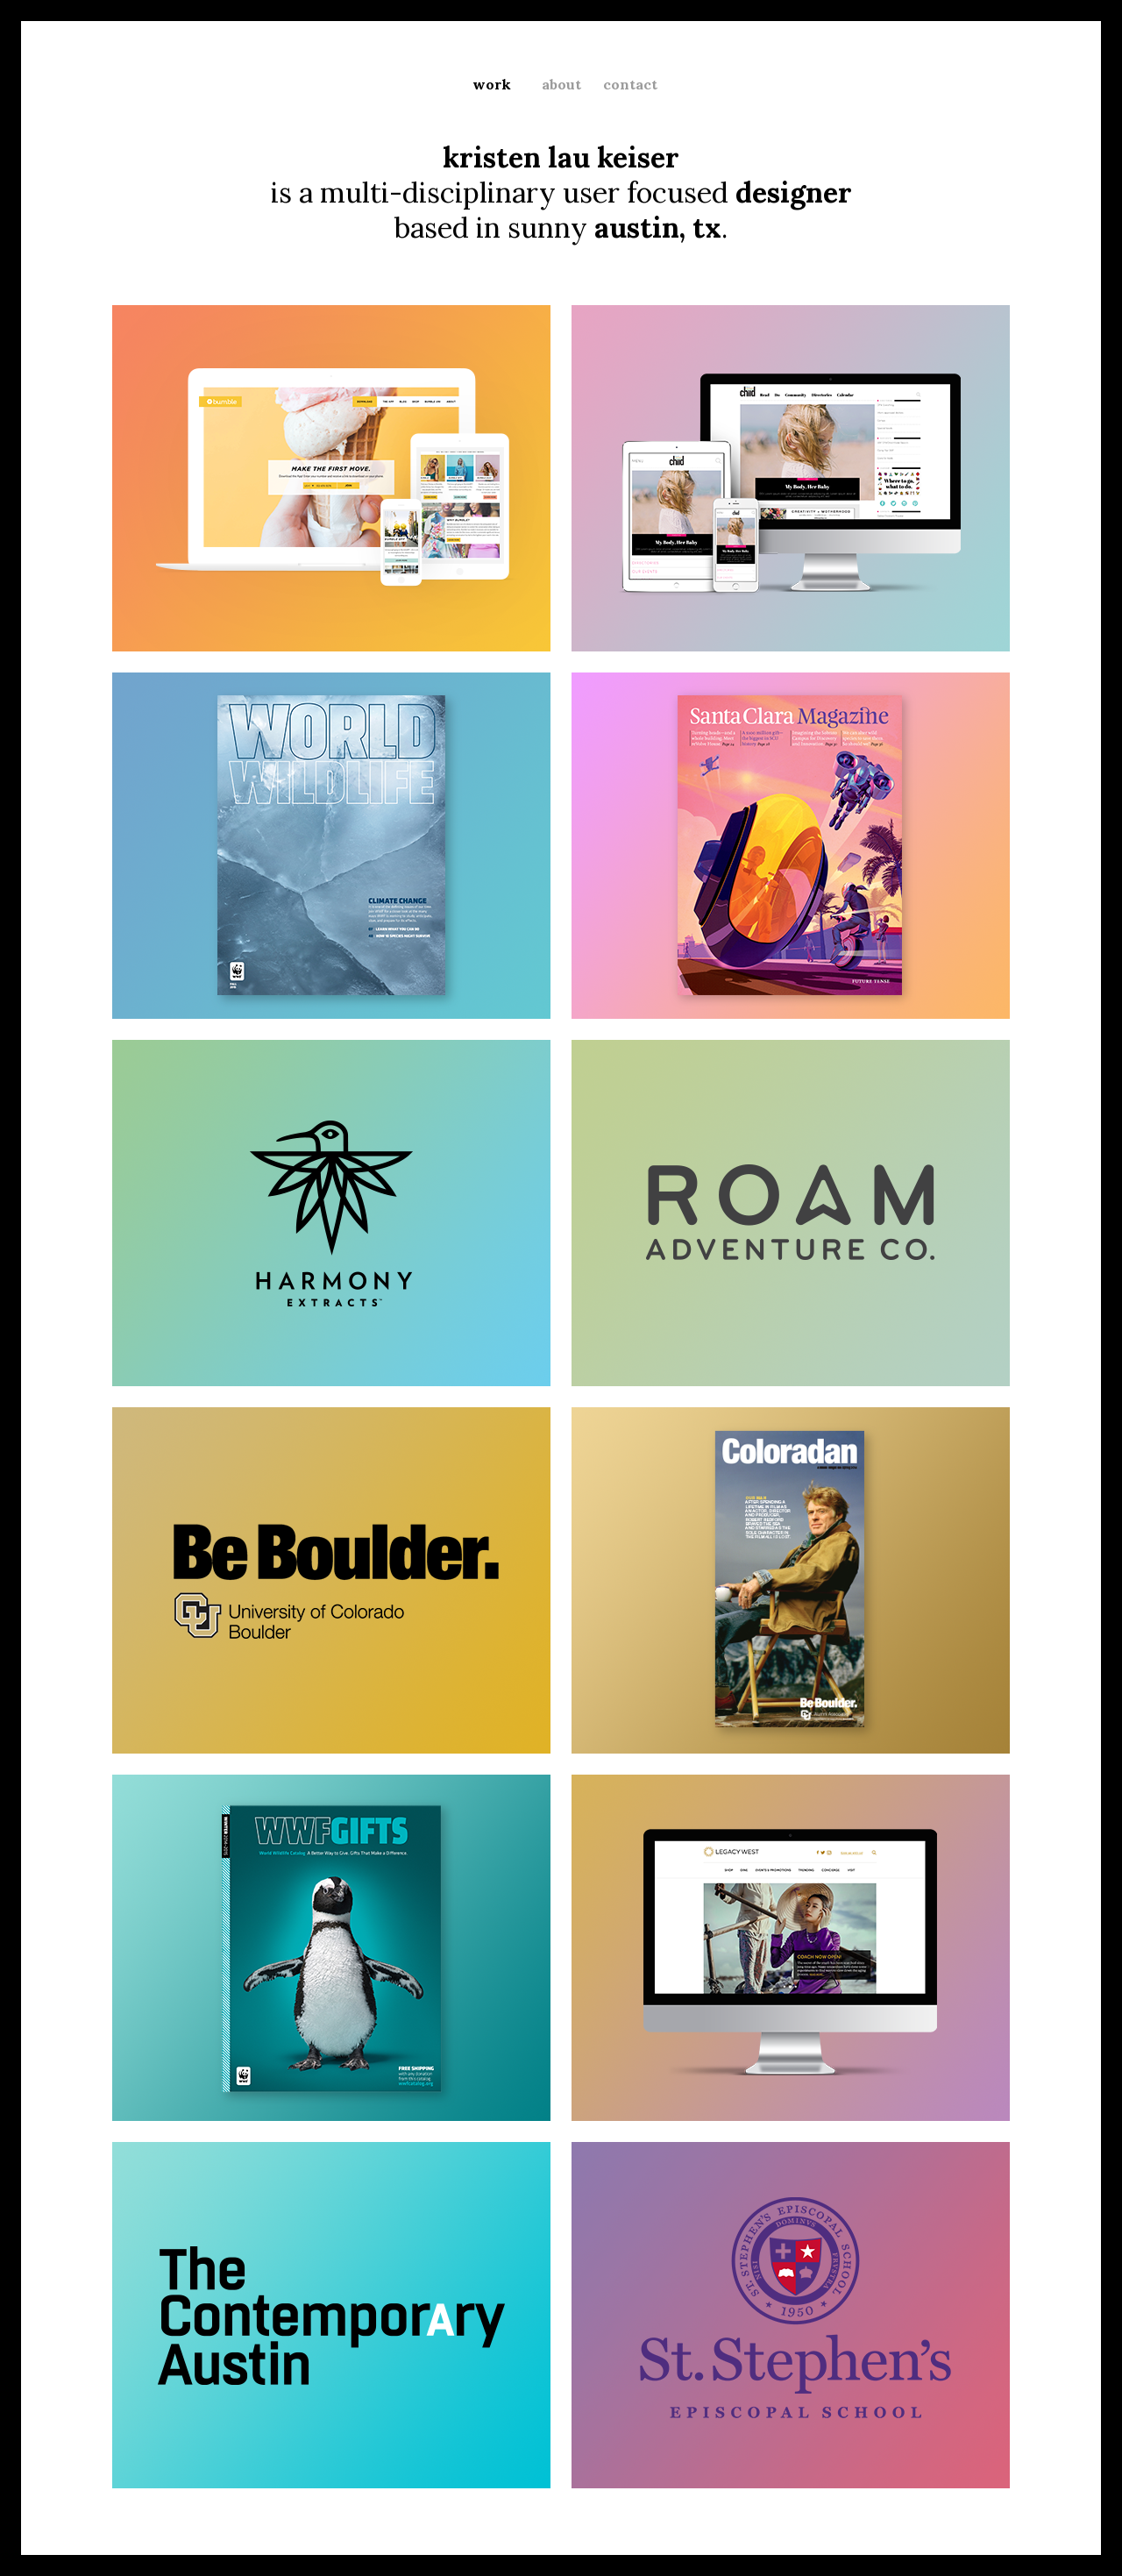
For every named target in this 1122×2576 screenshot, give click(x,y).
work (491, 84)
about (561, 84)
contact (630, 84)
